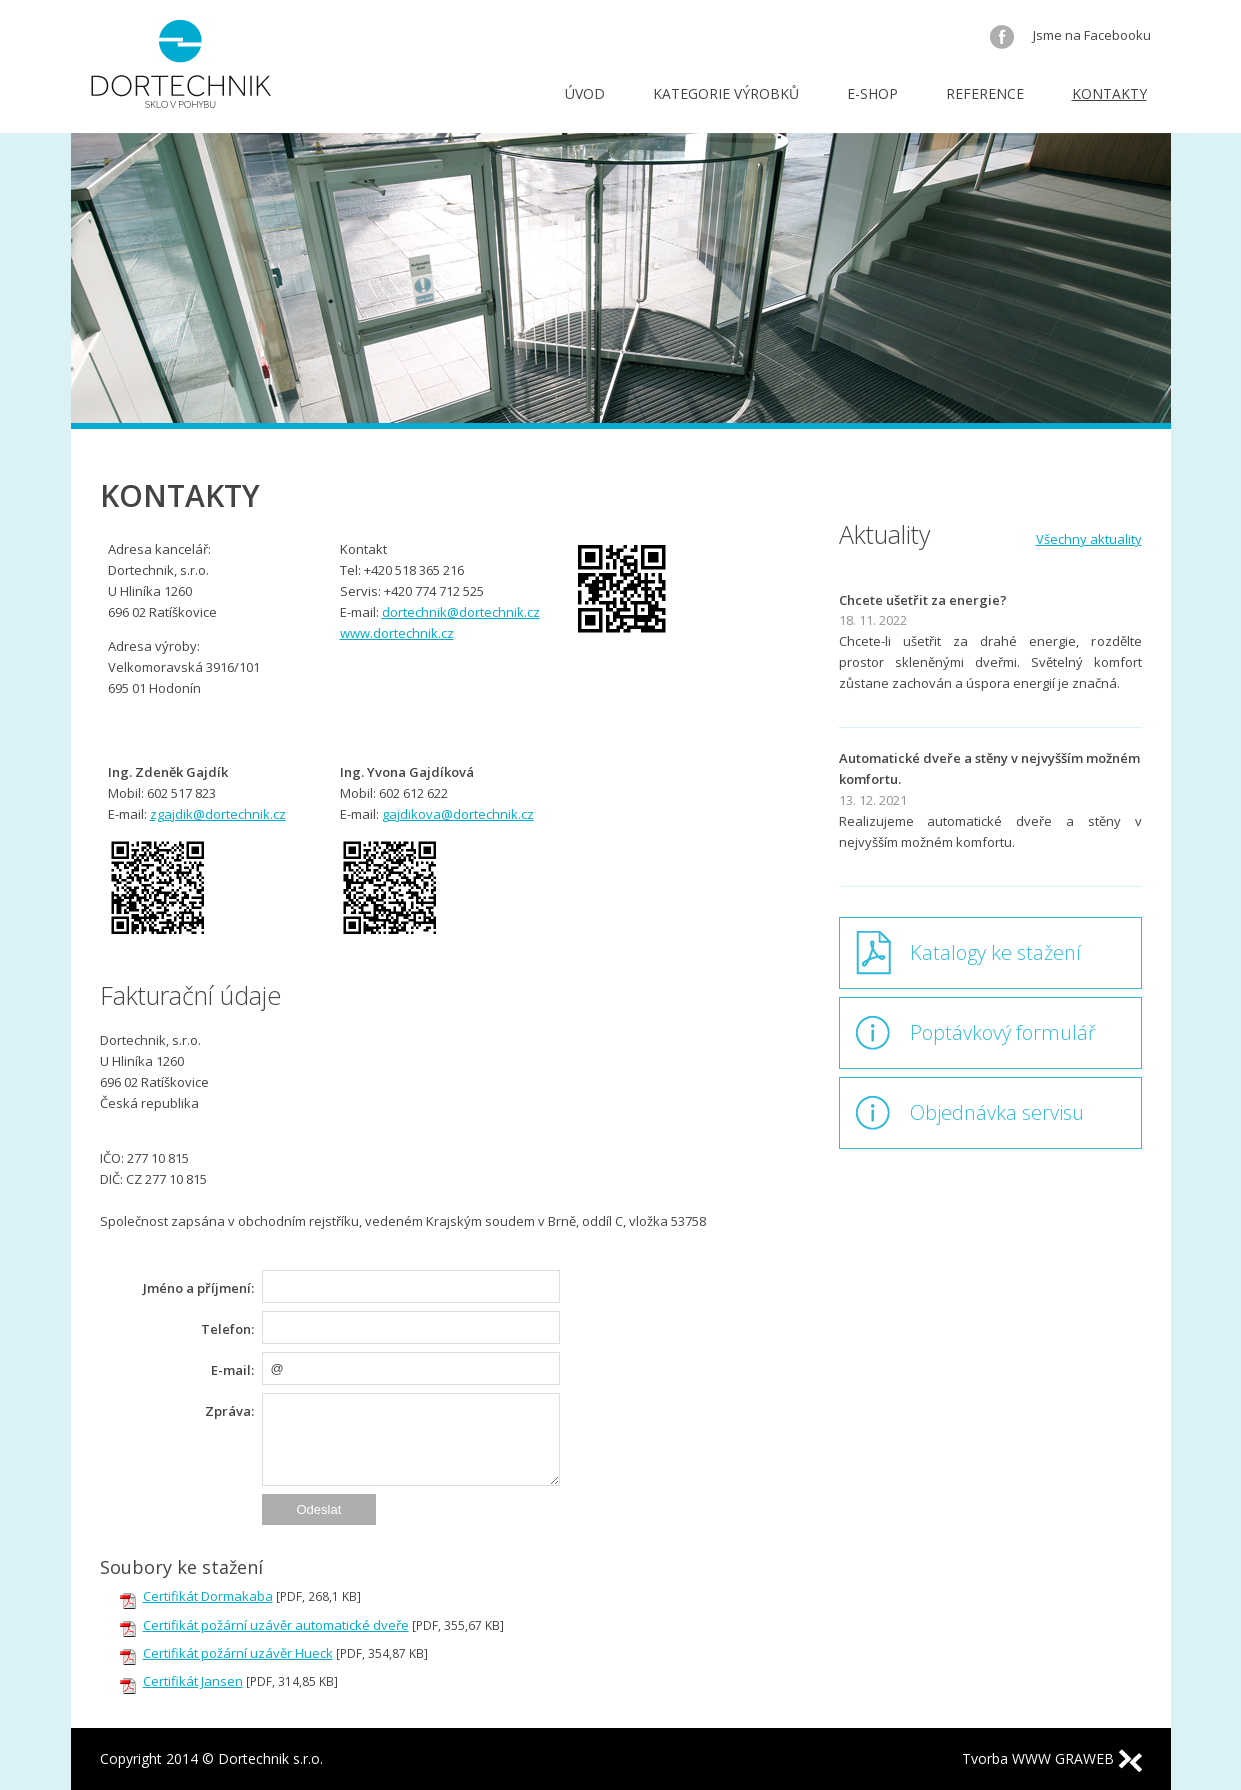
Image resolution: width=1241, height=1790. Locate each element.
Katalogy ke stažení (995, 952)
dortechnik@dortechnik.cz (461, 612)
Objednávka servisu (997, 1112)
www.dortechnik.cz (397, 633)
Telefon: (227, 1329)
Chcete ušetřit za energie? (923, 600)
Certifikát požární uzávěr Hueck (238, 1653)
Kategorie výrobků (726, 93)
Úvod (585, 93)
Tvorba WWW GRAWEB (1052, 1758)
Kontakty (1109, 93)
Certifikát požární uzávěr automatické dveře (276, 1625)
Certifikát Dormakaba (208, 1596)
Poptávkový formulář (1003, 1032)
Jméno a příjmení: (198, 1288)
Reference (985, 93)
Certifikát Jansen (193, 1681)
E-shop (872, 93)
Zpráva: (229, 1411)
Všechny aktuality (1089, 539)
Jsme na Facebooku (1070, 35)
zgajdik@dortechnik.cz (218, 814)
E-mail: (232, 1370)
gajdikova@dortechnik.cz (458, 814)
